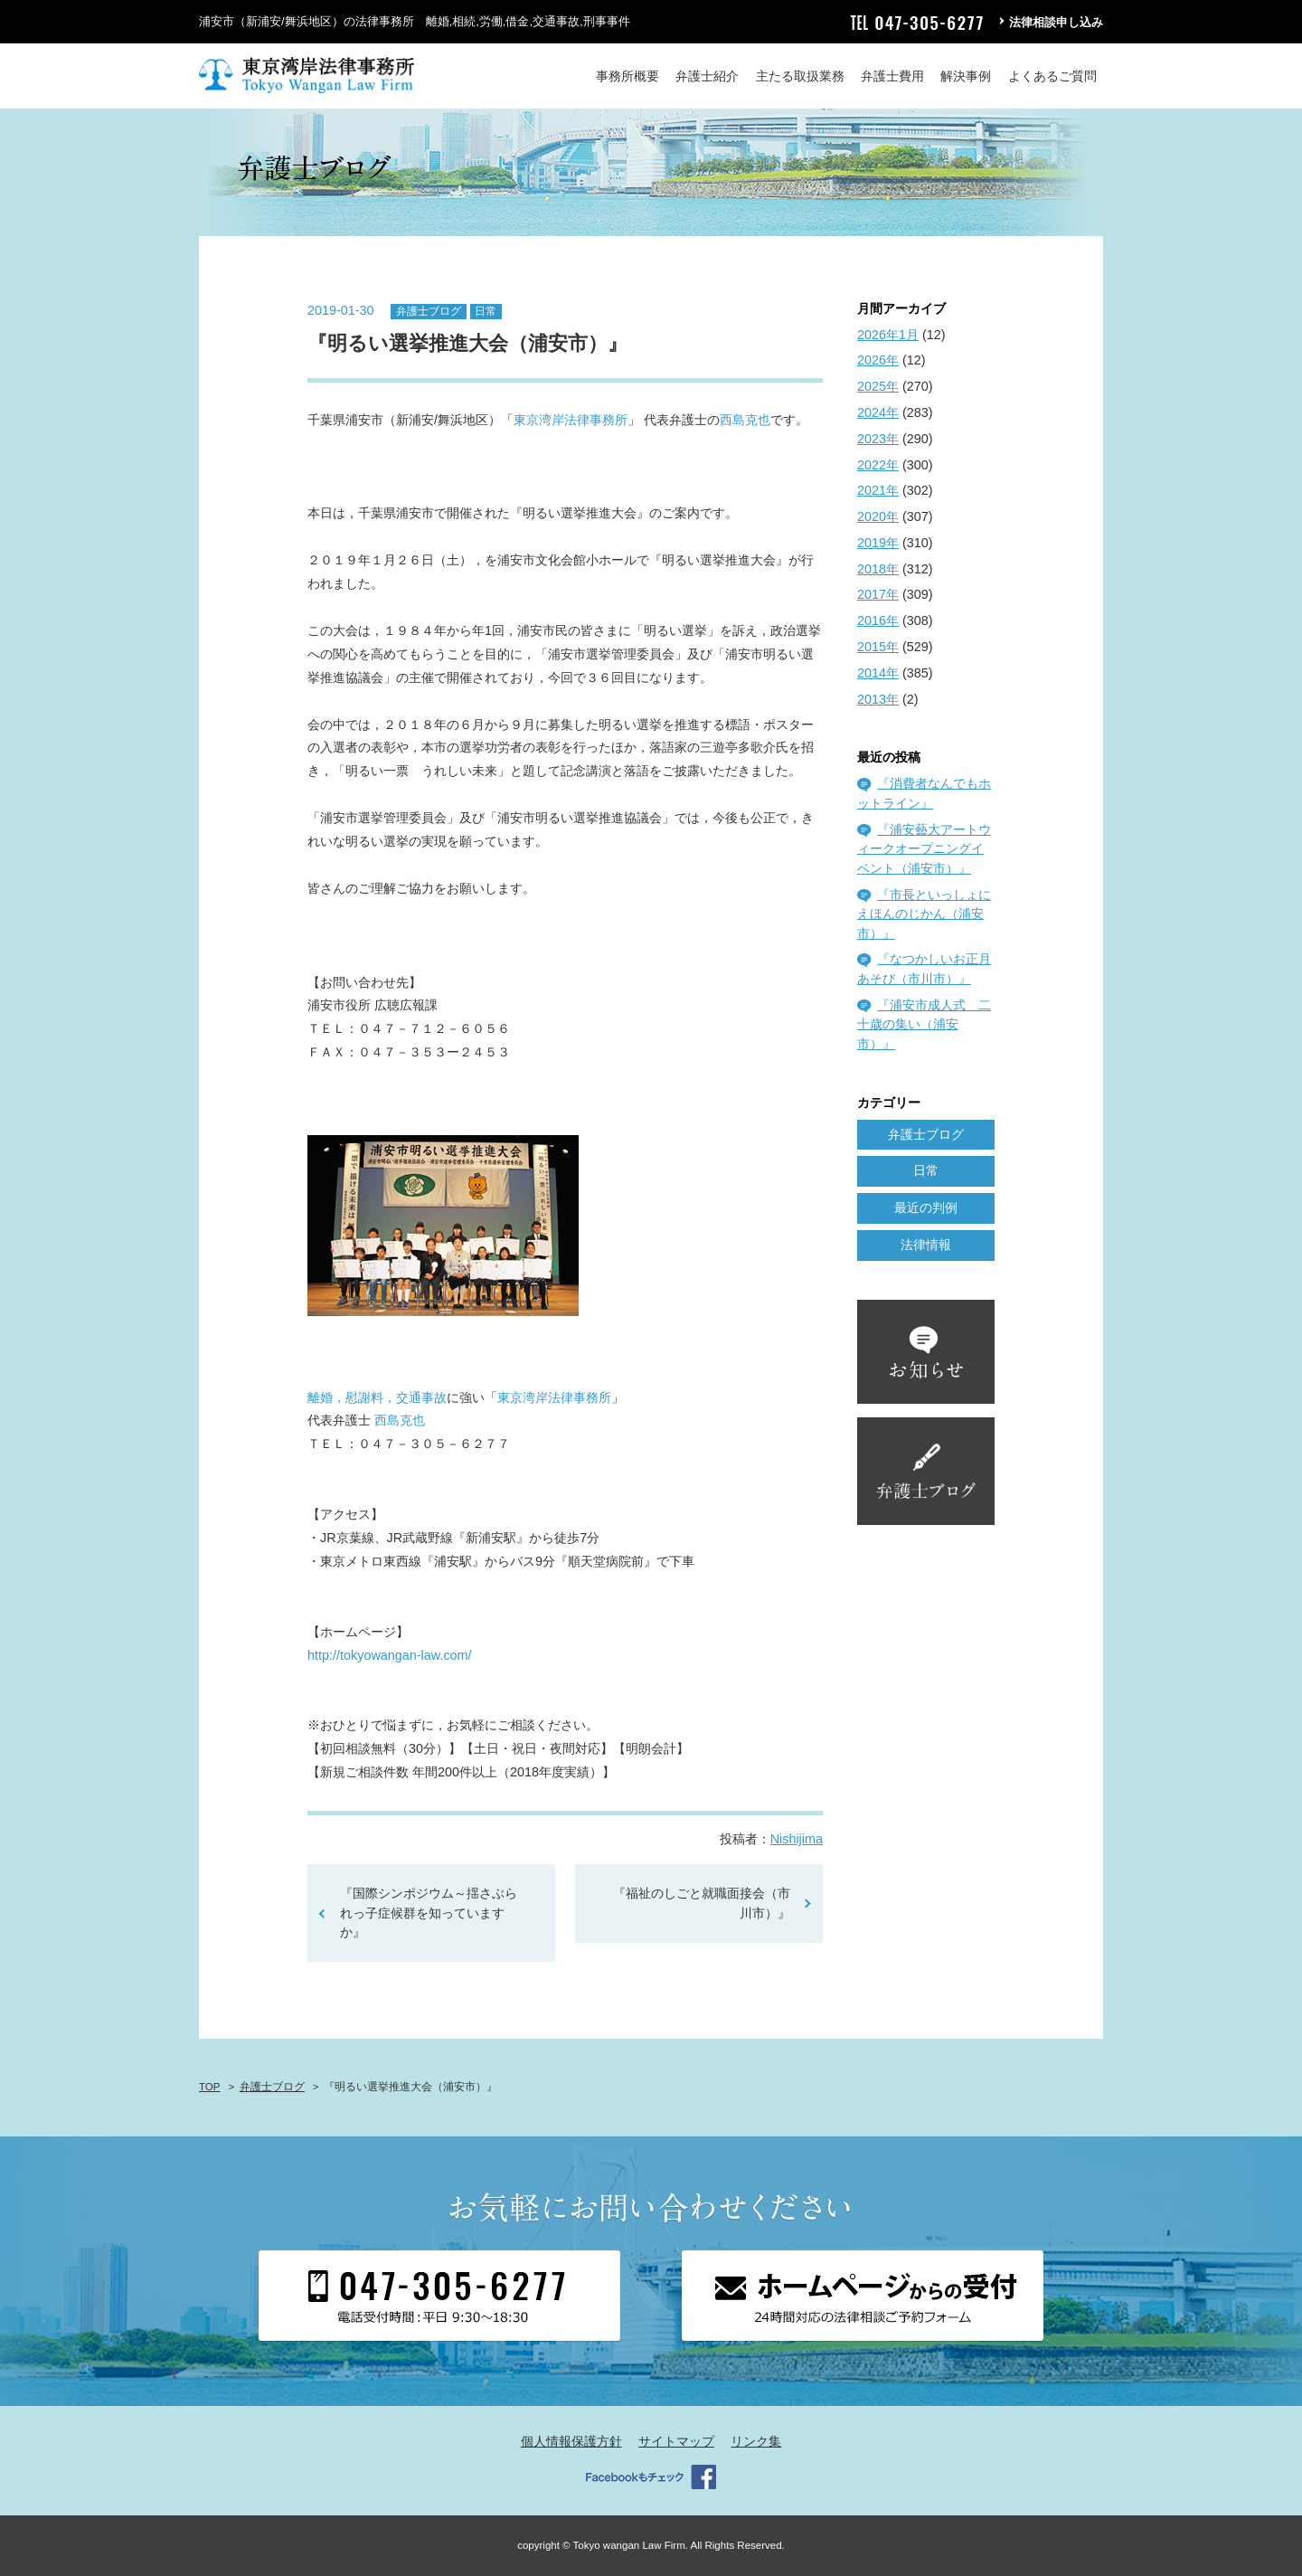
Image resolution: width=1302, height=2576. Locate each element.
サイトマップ (676, 2441)
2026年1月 (888, 334)
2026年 (878, 360)
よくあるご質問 (1052, 76)
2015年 (878, 646)
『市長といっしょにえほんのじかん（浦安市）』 (924, 914)
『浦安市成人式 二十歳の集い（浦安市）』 (924, 1024)
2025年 (878, 386)
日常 (485, 311)
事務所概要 (627, 76)
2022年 (878, 465)
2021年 (878, 490)
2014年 (878, 673)
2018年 (878, 569)
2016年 (878, 620)
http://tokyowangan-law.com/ (389, 1655)
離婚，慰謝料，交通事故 (377, 1397)
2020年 (878, 516)
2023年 (878, 438)
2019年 (878, 542)
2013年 (878, 699)
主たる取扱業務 (800, 76)
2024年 (878, 412)
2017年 (878, 594)
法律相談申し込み (1056, 22)
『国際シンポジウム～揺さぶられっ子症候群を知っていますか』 (428, 1912)
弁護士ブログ (428, 311)
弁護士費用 (892, 76)
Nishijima (796, 1839)
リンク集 (756, 2441)
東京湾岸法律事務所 (570, 419)
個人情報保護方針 (571, 2441)
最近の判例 (926, 1207)
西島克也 (745, 419)
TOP (209, 2086)
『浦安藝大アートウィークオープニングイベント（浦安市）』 (924, 849)
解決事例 (965, 76)
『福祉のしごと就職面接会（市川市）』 (701, 1903)
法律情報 (926, 1244)
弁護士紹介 (707, 76)
